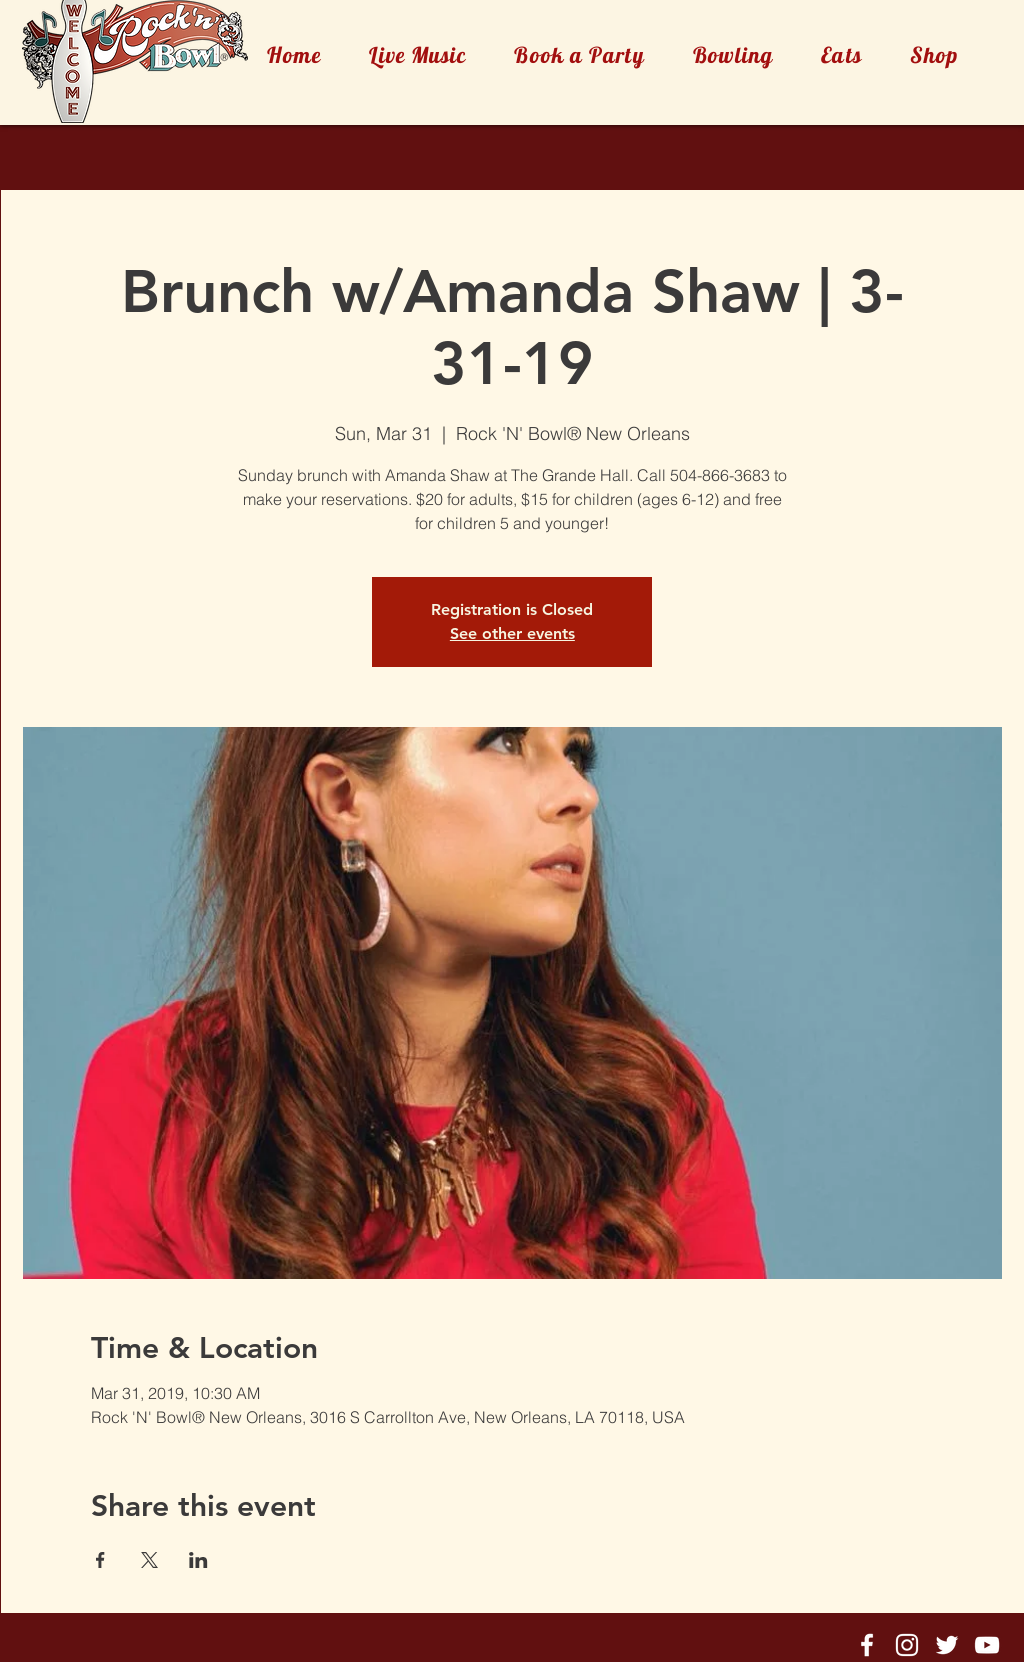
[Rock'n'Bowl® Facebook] (867, 1645)
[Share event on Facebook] (100, 1560)
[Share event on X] (149, 1560)
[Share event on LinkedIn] (198, 1560)
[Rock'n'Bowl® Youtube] (987, 1645)
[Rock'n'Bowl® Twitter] (947, 1645)
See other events (512, 633)
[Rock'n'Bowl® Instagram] (907, 1645)
